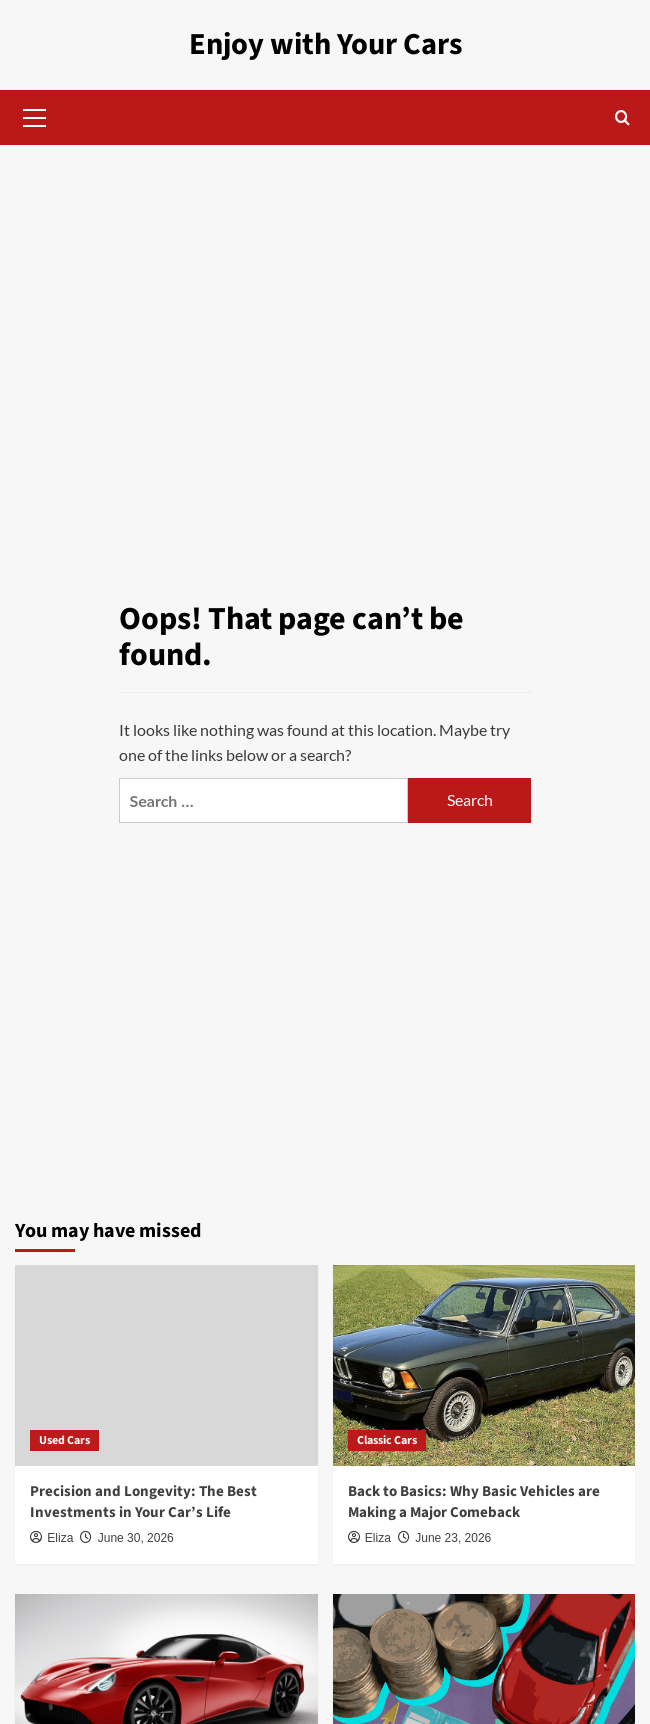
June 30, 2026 (136, 1538)
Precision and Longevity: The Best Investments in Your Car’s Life (143, 1502)
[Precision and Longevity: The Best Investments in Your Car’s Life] (166, 1365)
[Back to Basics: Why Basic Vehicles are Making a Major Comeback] (484, 1365)
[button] (35, 115)
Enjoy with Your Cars (325, 44)
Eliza (60, 1538)
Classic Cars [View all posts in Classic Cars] (387, 1439)
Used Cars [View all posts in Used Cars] (64, 1439)
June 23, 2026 (453, 1538)
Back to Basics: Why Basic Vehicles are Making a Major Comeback (474, 1502)
